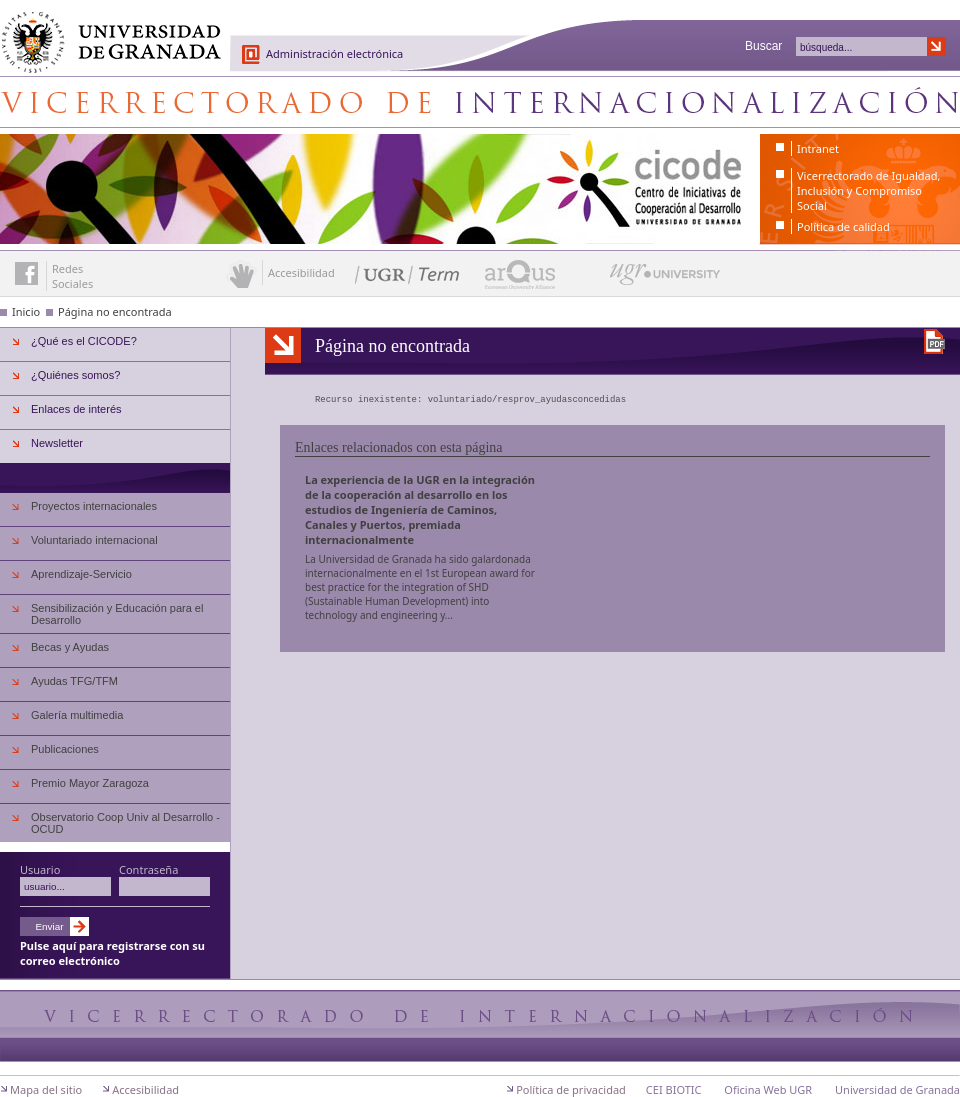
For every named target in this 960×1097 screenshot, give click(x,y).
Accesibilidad (145, 1089)
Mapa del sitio (46, 1089)
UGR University (665, 279)
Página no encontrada (115, 311)
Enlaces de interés (76, 409)
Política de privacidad (571, 1089)
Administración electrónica (334, 53)
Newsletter (57, 443)
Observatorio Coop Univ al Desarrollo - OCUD (125, 823)
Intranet (818, 148)
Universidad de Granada (104, 31)
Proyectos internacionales (94, 506)
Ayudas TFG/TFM (74, 681)
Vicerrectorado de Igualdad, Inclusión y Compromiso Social (868, 190)
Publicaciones (65, 749)
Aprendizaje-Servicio (81, 574)
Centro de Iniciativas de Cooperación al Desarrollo (480, 102)
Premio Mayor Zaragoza (90, 783)
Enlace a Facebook (26, 273)
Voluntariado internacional (94, 540)
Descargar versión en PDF (934, 341)
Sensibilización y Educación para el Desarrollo (117, 614)
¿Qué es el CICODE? (84, 341)
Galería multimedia (77, 715)
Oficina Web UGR (768, 1089)
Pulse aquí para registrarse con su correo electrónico (112, 953)
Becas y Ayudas (70, 647)
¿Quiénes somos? (75, 375)
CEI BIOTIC (674, 1089)
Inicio (26, 311)
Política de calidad (843, 226)
